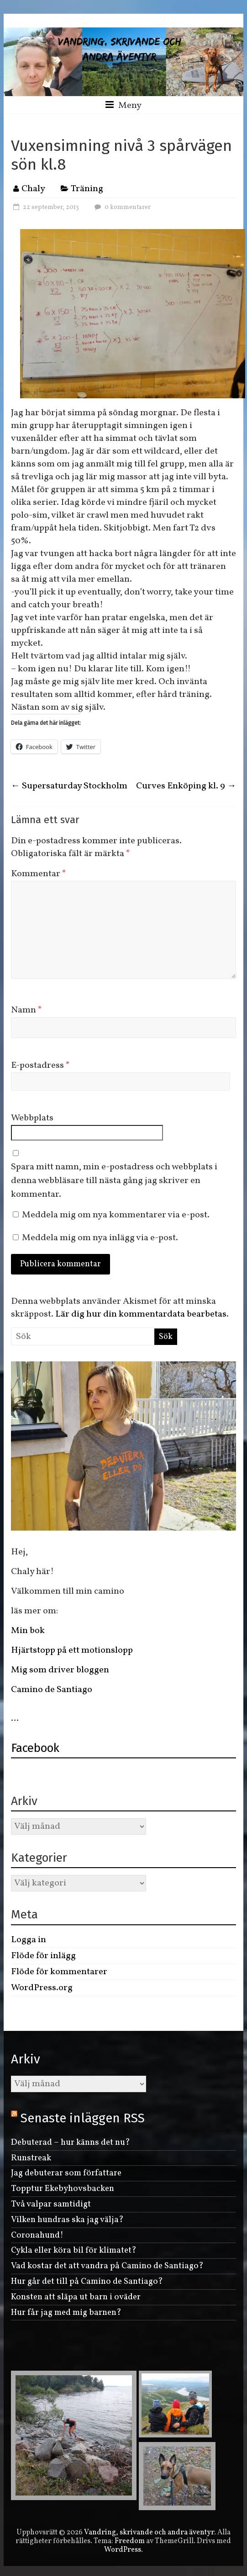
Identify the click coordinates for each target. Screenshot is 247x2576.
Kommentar (38, 874)
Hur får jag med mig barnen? (66, 2313)
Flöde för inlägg (43, 1955)
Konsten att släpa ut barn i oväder (76, 2297)
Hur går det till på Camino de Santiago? (87, 2281)
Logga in (28, 1939)
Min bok (28, 1630)
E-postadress (40, 1065)
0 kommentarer (121, 207)
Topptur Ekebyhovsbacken (62, 2189)
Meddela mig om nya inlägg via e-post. (100, 1238)
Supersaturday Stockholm (69, 786)
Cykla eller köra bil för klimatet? (74, 2250)
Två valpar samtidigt (51, 2204)
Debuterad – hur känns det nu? (70, 2142)
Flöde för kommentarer (59, 1971)
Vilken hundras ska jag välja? (67, 2220)
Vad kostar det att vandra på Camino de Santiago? (107, 2266)
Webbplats (32, 1118)
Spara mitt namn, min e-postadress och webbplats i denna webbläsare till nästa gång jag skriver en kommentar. (114, 1181)
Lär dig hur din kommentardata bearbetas (140, 1314)
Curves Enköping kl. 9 (186, 786)
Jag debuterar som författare (66, 2173)
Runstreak (31, 2158)
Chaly (33, 188)
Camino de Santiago (52, 1689)
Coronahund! (37, 2235)
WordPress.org (42, 1988)
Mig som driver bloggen (60, 1670)
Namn (26, 1010)
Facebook (35, 1748)
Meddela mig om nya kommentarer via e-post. (116, 1215)
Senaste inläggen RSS (83, 2118)
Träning (87, 188)
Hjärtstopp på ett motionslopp (72, 1650)
